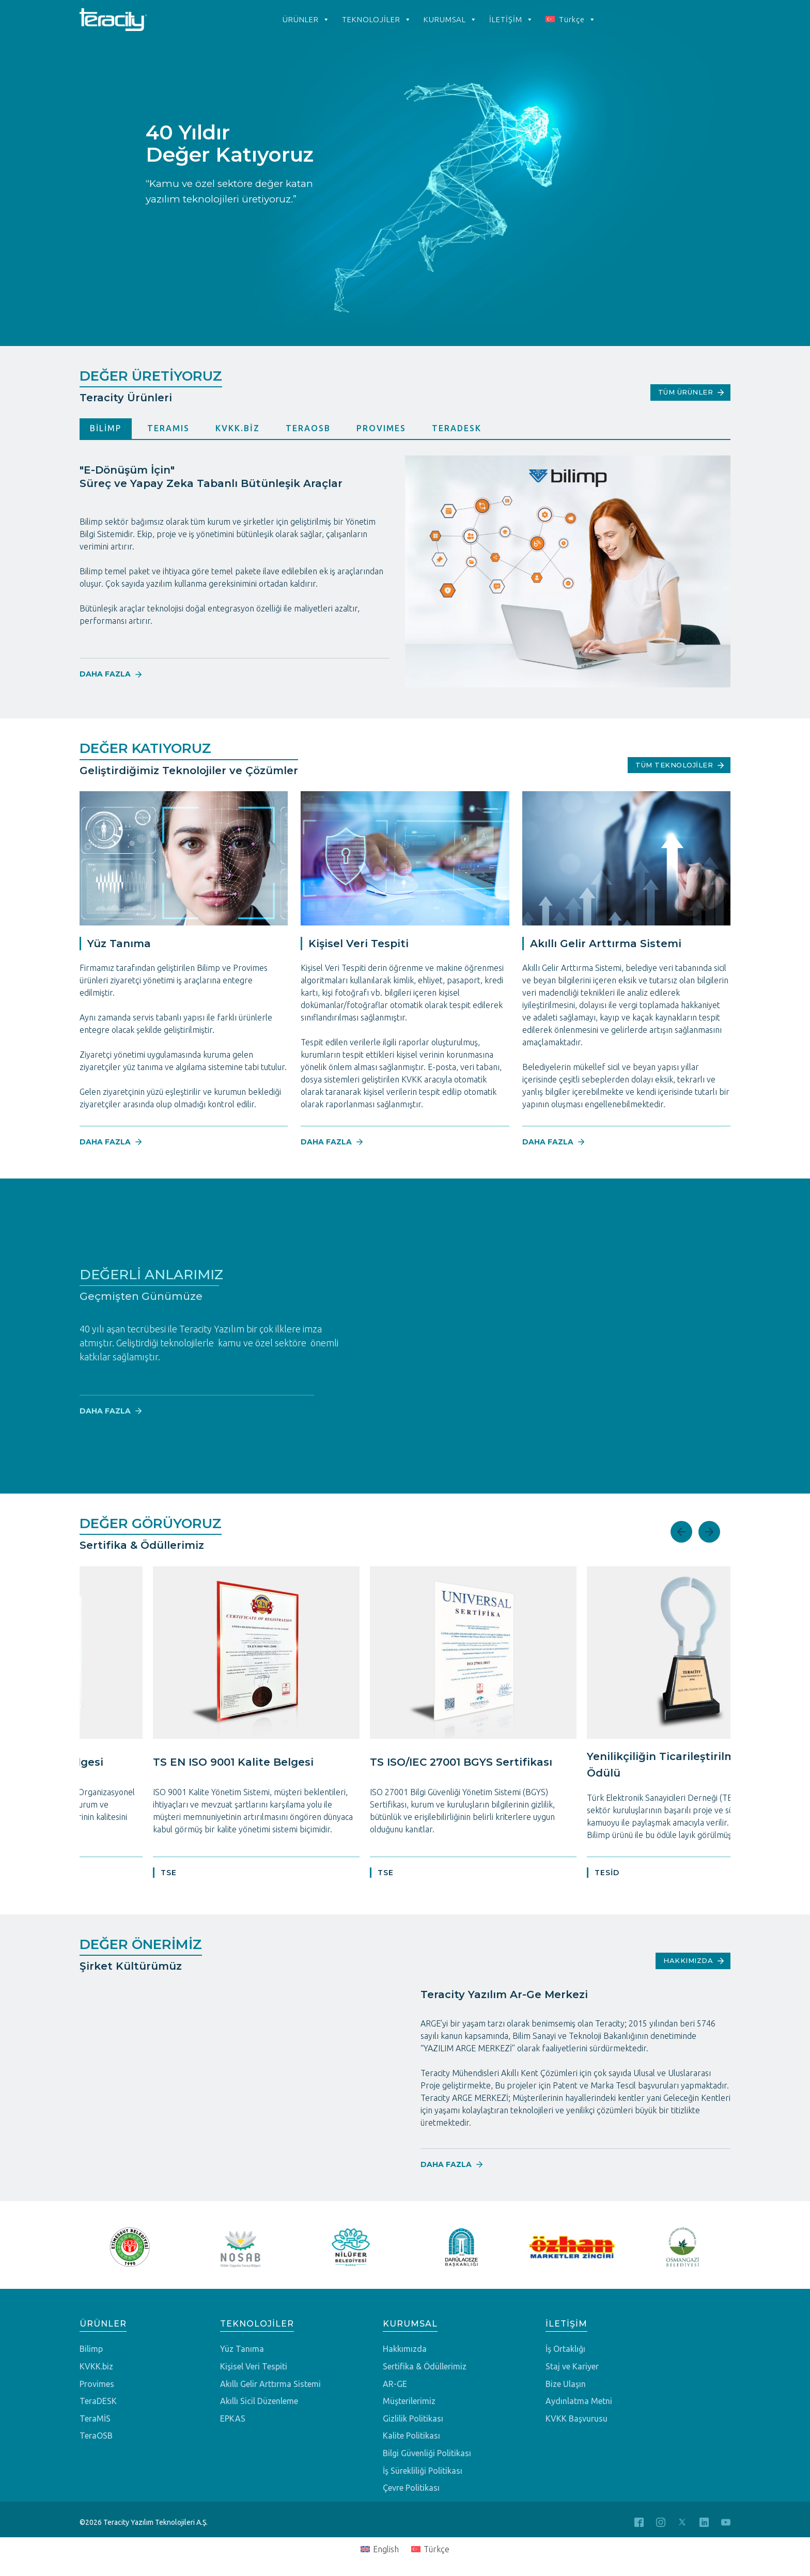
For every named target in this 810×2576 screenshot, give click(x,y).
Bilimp (91, 2349)
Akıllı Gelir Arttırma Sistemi (270, 2384)
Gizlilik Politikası (413, 2418)
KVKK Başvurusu (577, 2418)
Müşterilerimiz (409, 2401)
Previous (681, 1532)
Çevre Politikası (411, 2488)
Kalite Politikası (411, 2435)
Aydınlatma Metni (579, 2401)
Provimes (97, 2384)
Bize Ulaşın (566, 2384)
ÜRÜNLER (306, 19)
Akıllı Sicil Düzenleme (259, 2401)
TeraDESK (98, 2401)
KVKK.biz (96, 2366)
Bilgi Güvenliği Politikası (427, 2453)
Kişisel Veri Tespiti (253, 2366)
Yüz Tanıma (242, 2349)
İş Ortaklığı (565, 2349)
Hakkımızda (405, 2349)
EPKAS (232, 2418)
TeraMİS (95, 2418)
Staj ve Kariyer (572, 2366)
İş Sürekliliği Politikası (422, 2471)
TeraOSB (96, 2435)
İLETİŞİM (511, 19)
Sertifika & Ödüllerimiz (424, 2366)
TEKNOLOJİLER (377, 19)
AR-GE (395, 2384)
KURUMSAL (450, 19)
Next (709, 1532)
